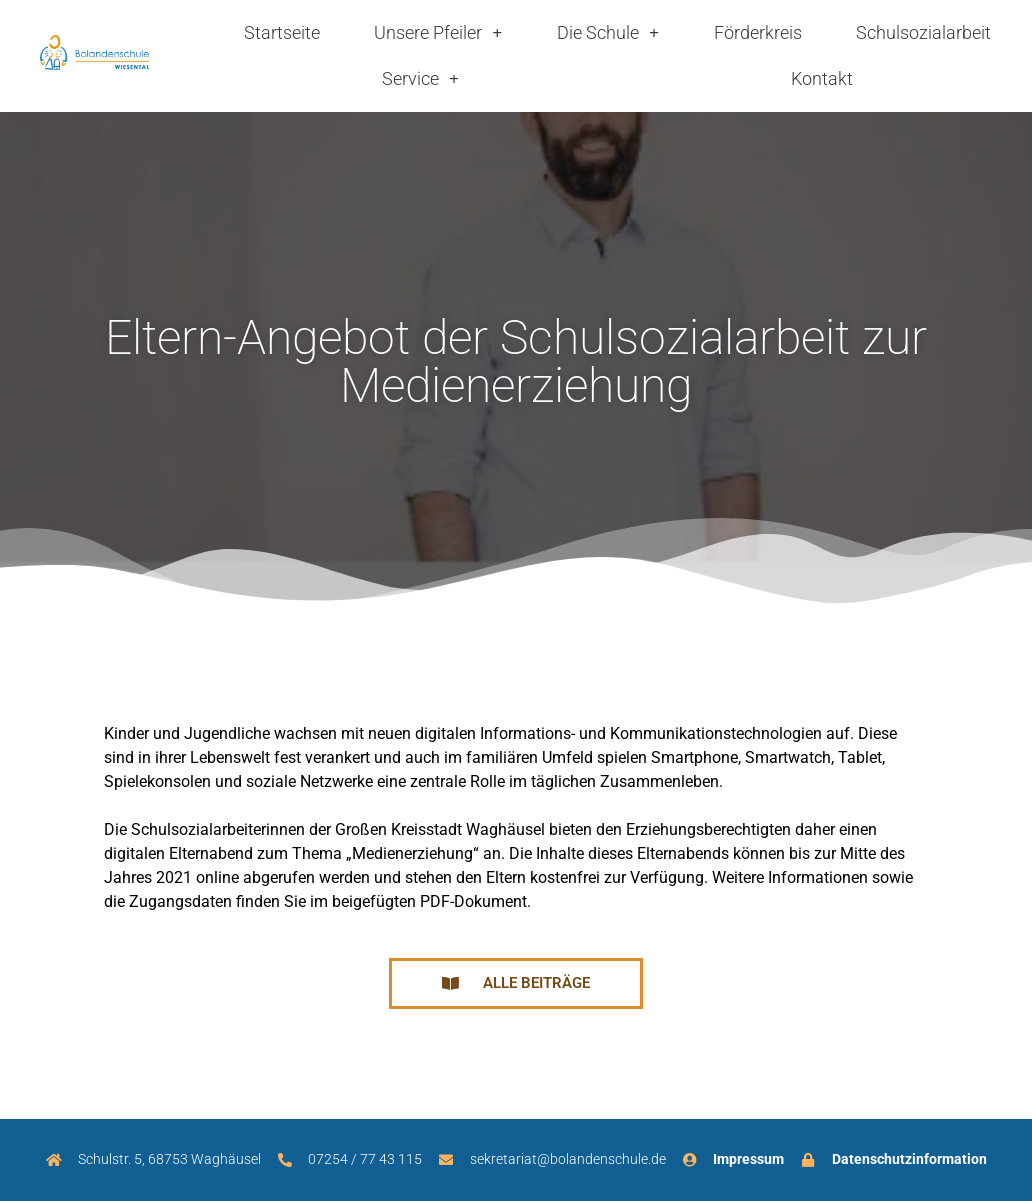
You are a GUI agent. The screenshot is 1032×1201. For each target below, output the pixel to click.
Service (420, 79)
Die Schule (608, 33)
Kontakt (822, 79)
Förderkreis (758, 33)
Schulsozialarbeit (923, 33)
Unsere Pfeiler (438, 33)
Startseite (282, 33)
